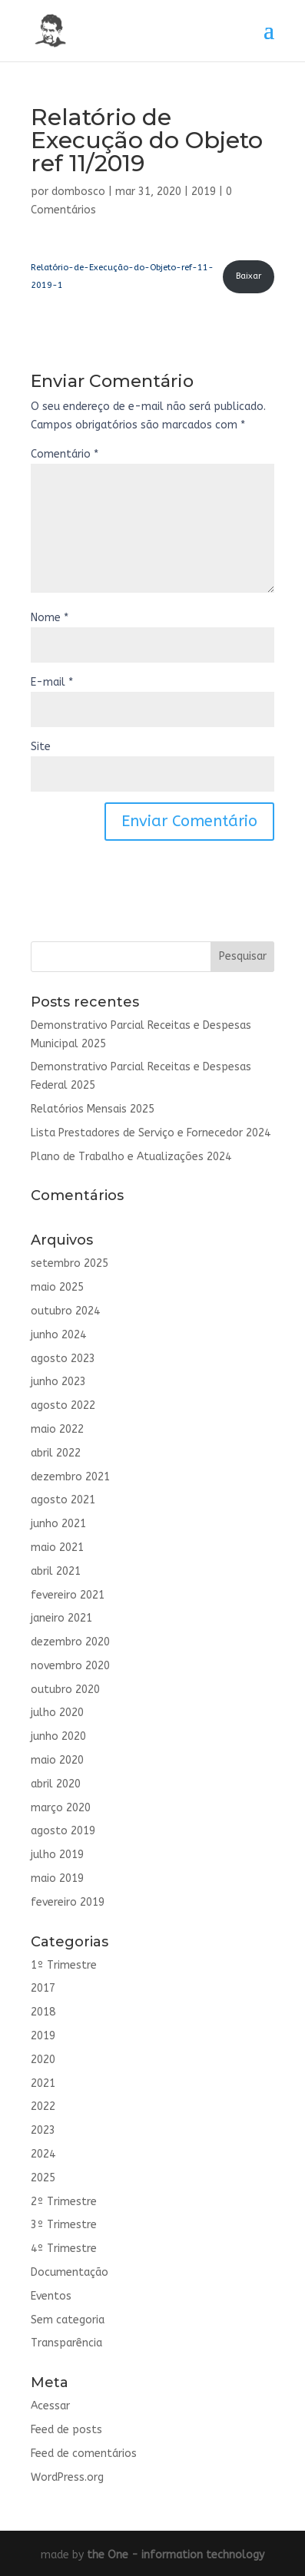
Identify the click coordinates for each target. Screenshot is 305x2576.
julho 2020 (57, 1712)
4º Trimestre (64, 2248)
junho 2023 (58, 1381)
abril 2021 (56, 1571)
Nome (49, 617)
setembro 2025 (69, 1263)
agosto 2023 (63, 1358)
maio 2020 (57, 1760)
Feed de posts (66, 2429)
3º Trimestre (64, 2224)
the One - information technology (175, 2554)
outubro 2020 (65, 1689)
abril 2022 (56, 1453)
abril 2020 (56, 1784)
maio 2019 (57, 1878)
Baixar (248, 276)
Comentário (64, 454)
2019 (203, 191)
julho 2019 (57, 1854)
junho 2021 (58, 1523)
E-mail (52, 682)
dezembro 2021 (70, 1476)
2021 (43, 2083)
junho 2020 (58, 1736)
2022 (43, 2106)
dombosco (78, 191)
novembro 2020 (70, 1665)
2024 (43, 2154)
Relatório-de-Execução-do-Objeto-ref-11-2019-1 (122, 277)
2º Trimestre (64, 2201)
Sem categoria (67, 2319)
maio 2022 (57, 1429)
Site (41, 746)
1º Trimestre (64, 1965)
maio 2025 (57, 1287)
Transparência (66, 2342)
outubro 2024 (65, 1311)
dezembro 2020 (70, 1641)
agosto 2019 (63, 1830)
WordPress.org (67, 2477)
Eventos (51, 2296)
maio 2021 (57, 1547)
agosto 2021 (63, 1499)
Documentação (69, 2272)
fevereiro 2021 (67, 1595)
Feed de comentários (84, 2453)
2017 (43, 1988)
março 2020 (61, 1807)
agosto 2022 (63, 1405)
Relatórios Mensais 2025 (92, 1109)
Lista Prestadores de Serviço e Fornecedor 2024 (150, 1132)
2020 (43, 2059)
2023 (43, 2130)
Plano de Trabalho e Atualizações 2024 (131, 1156)
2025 (43, 2177)
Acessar (50, 2405)
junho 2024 (58, 1334)
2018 (43, 2012)
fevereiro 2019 (67, 1902)
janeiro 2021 (61, 1618)
